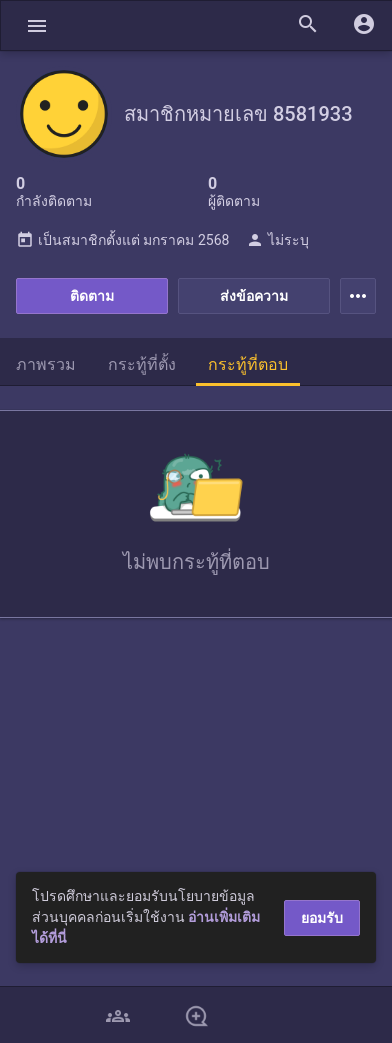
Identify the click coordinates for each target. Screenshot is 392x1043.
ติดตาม (92, 296)
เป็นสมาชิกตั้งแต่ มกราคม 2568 (122, 240)
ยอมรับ (322, 918)
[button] (37, 25)
